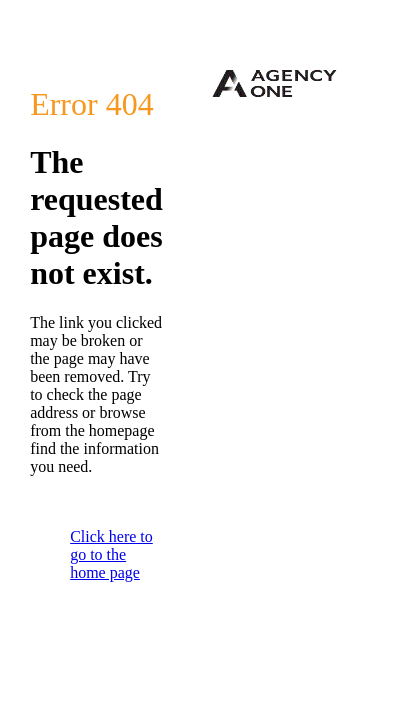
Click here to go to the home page (111, 554)
